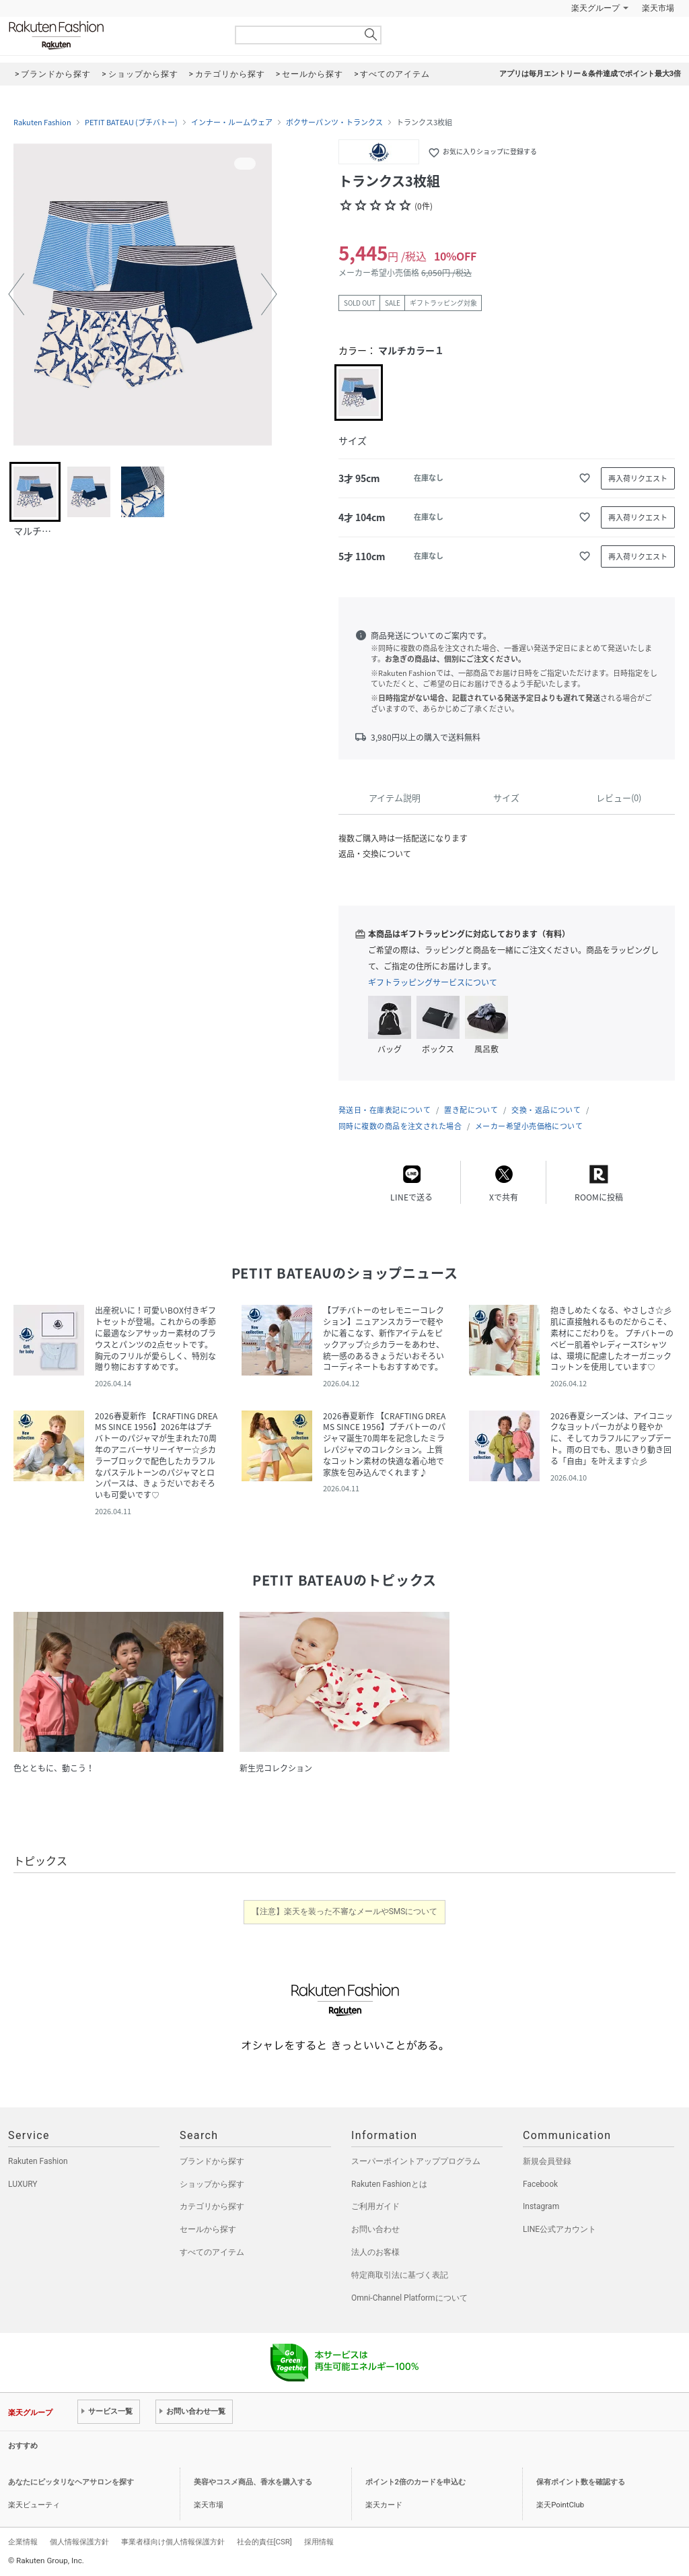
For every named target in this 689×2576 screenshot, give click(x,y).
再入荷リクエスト (637, 478)
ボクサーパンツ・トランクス (334, 122)
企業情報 (23, 2541)
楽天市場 (658, 8)
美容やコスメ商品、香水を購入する (253, 2482)
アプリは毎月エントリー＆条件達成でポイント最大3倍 (590, 73)
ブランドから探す (212, 2161)
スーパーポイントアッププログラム (415, 2161)
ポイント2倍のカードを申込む (415, 2482)
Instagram (541, 2206)
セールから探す (208, 2229)
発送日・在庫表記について (384, 1110)
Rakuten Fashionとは (389, 2184)
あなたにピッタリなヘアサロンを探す (71, 2482)
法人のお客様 (375, 2252)
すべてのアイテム (212, 2252)
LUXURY (23, 2184)
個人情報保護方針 (79, 2541)
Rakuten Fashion (112, 35)
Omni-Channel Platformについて (409, 2298)
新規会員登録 (547, 2161)
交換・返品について (546, 1110)
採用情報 (319, 2541)
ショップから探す (212, 2184)
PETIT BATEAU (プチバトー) (131, 122)
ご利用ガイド (375, 2206)
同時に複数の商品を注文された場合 (400, 1126)
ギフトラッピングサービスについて (432, 982)
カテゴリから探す (212, 2206)
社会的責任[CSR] (264, 2541)
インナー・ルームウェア (232, 122)
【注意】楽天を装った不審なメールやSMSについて (345, 1911)
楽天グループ (595, 8)
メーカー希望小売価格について (529, 1126)
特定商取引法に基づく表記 (399, 2275)
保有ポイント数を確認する (580, 2482)
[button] (16, 294)
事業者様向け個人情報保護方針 (173, 2541)
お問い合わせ (375, 2229)
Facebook (540, 2184)
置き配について (471, 1110)
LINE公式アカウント (559, 2229)
